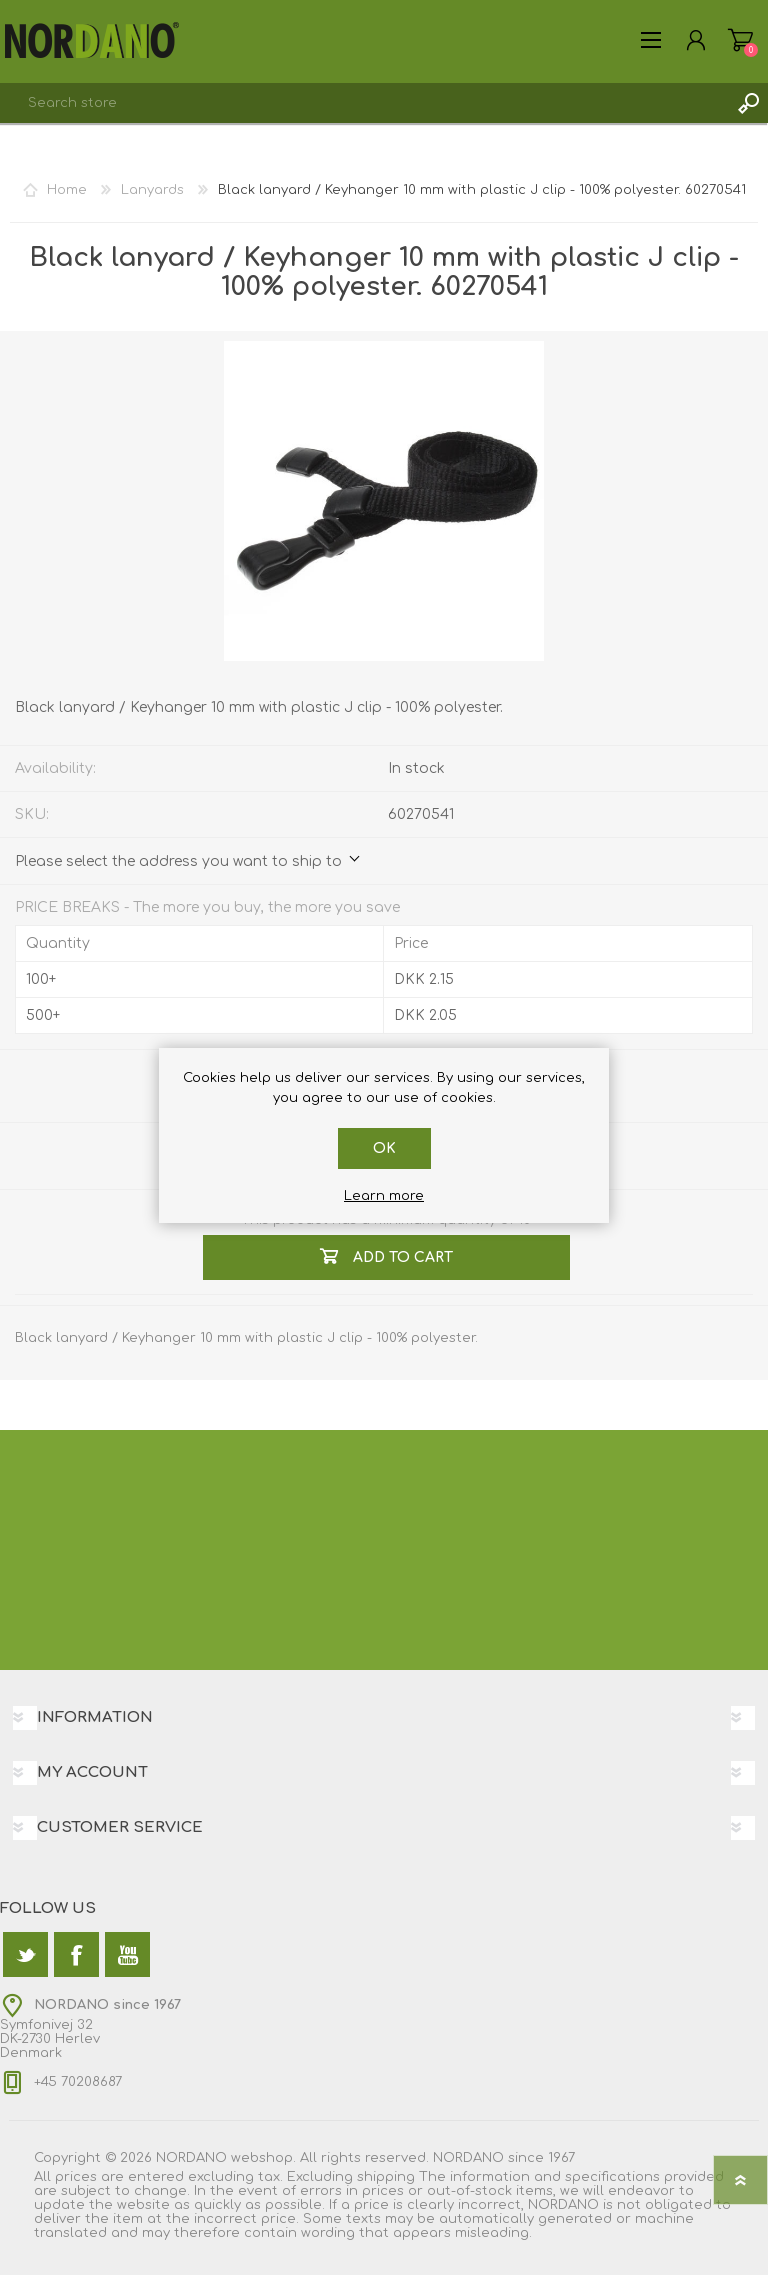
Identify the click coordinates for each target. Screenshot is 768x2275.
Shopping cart (740, 40)
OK (384, 1148)
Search (748, 103)
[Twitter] (25, 1954)
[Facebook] (76, 1954)
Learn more (384, 1196)
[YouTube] (127, 1954)
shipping (386, 2177)
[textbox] (364, 103)
